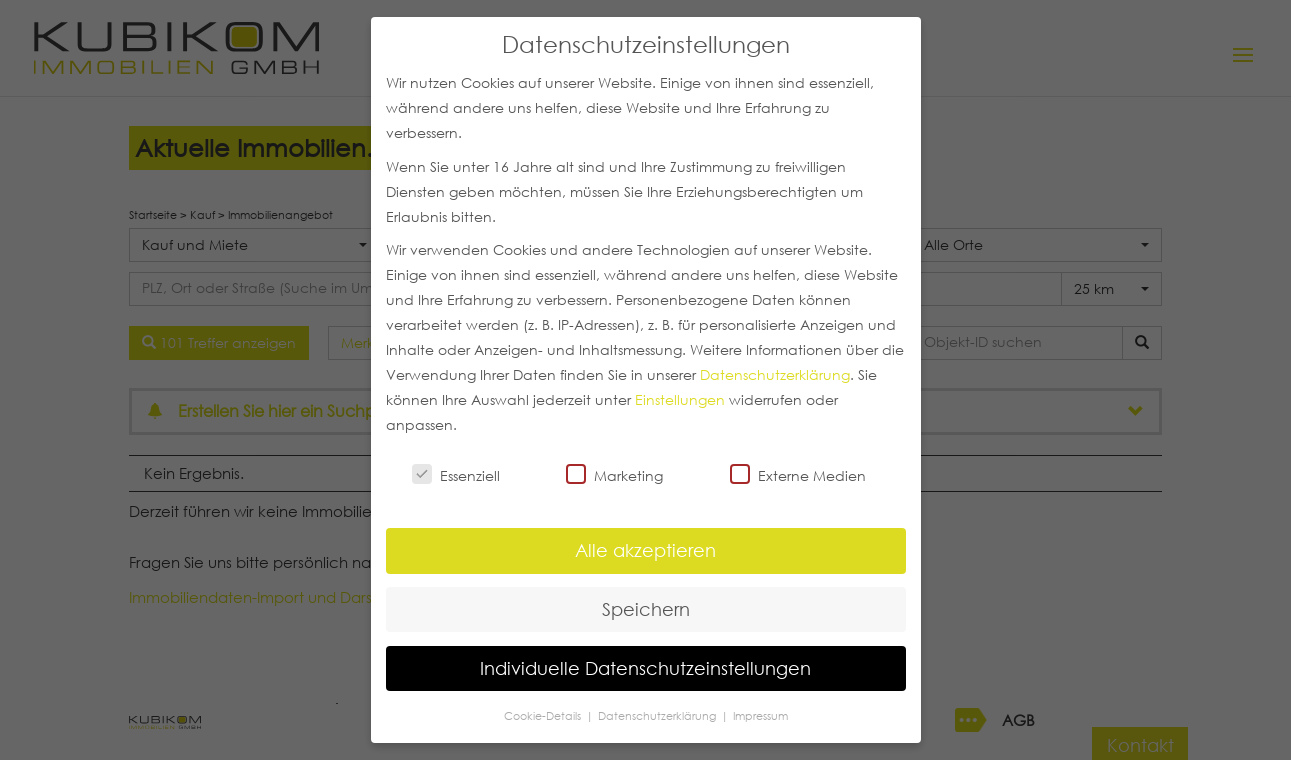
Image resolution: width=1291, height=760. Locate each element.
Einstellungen (680, 400)
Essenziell (456, 475)
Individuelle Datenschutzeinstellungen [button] (645, 668)
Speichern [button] (646, 609)
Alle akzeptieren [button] (645, 550)
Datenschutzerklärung (775, 375)
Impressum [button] (760, 715)
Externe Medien (798, 475)
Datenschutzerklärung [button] (658, 715)
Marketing (614, 475)
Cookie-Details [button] (544, 715)
